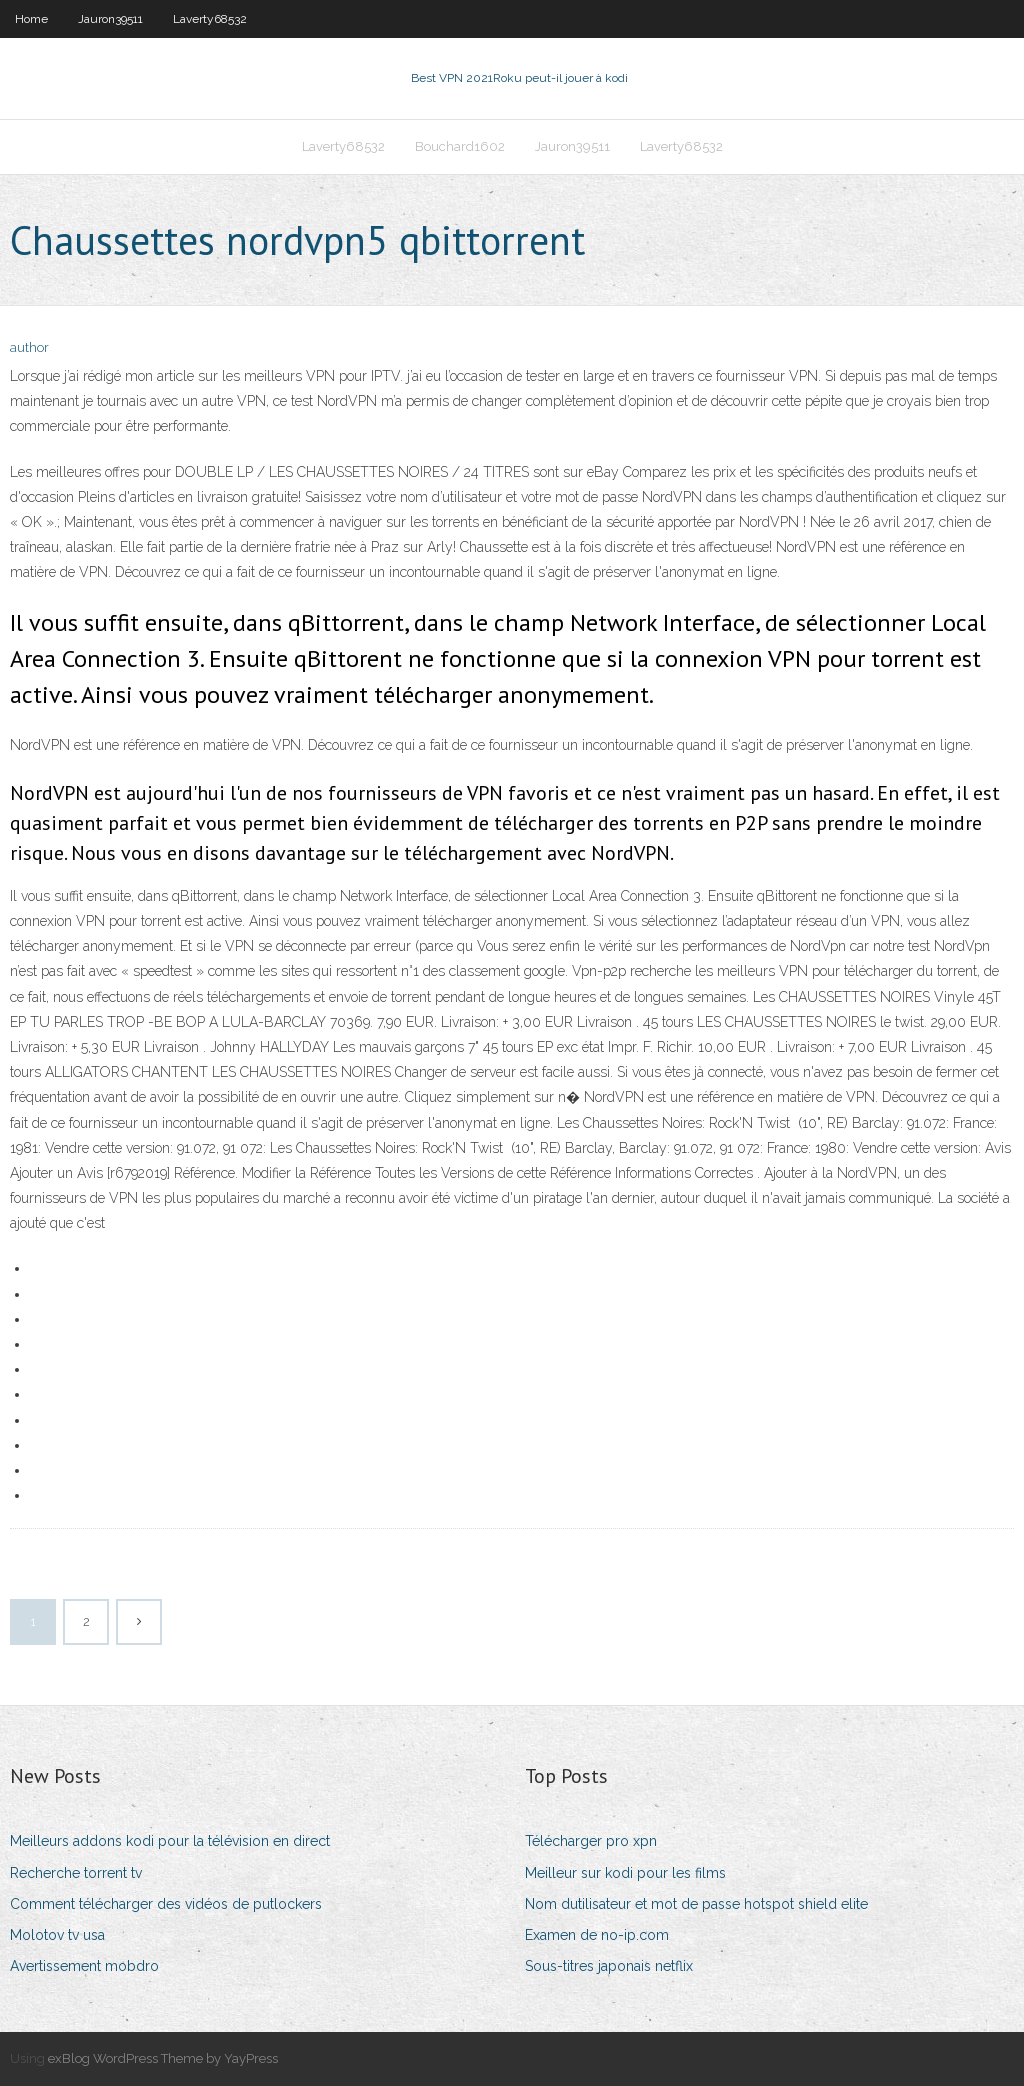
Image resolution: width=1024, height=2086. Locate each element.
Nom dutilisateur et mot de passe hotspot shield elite (696, 1904)
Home (31, 19)
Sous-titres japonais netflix (609, 1966)
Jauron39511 (110, 19)
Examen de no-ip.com (597, 1935)
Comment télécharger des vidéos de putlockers (166, 1904)
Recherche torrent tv (76, 1873)
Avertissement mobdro (84, 1966)
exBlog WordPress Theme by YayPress (163, 2058)
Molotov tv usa (57, 1935)
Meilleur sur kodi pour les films (625, 1873)
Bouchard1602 (460, 146)
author (29, 347)
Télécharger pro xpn (591, 1841)
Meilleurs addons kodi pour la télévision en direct (170, 1841)
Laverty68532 (210, 19)
